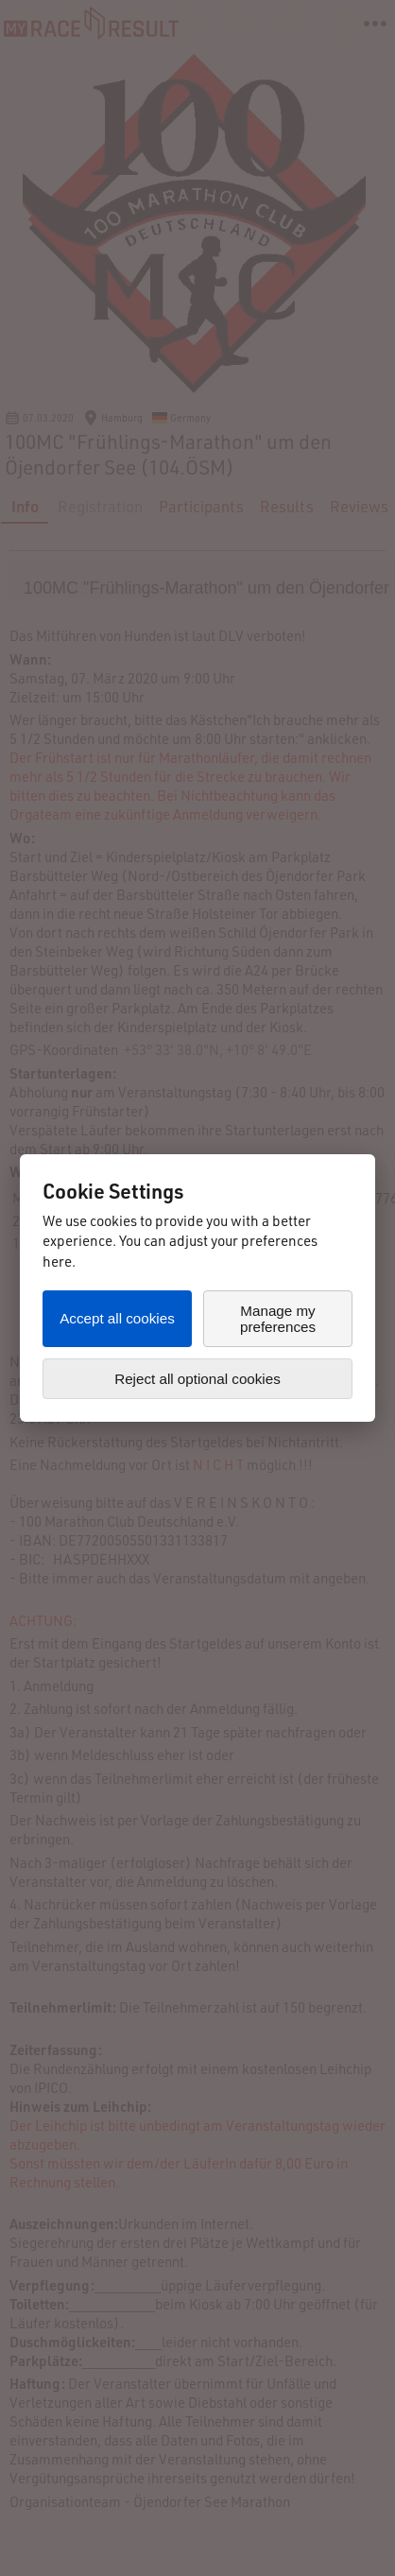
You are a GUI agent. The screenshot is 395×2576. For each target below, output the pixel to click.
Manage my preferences (278, 1319)
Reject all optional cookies (197, 1379)
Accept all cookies (117, 1318)
